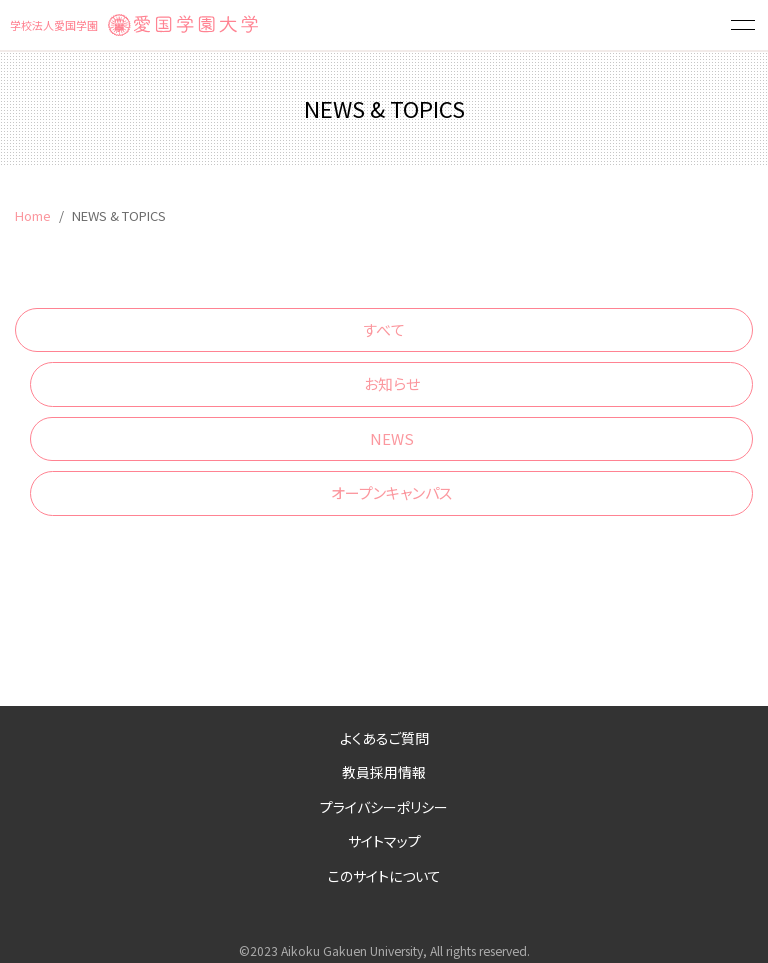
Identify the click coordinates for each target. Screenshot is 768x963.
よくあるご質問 (384, 738)
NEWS (392, 438)
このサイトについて (384, 876)
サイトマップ (384, 841)
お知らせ (392, 383)
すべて (384, 329)
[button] (743, 25)
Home (33, 215)
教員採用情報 (384, 772)
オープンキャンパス (391, 492)
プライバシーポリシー (384, 807)
